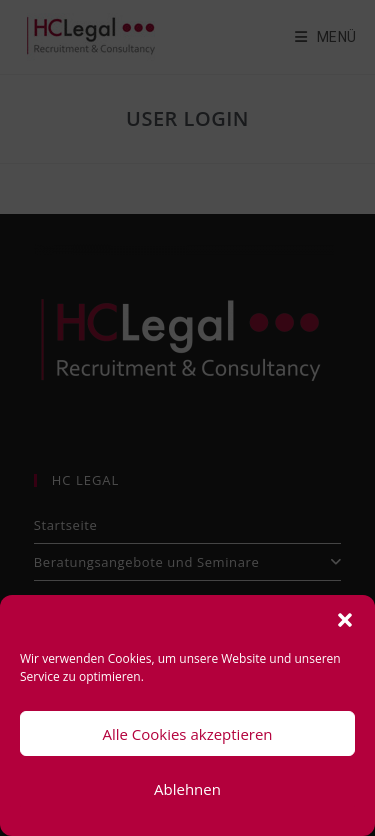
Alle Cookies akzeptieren (187, 734)
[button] (345, 620)
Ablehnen (187, 789)
